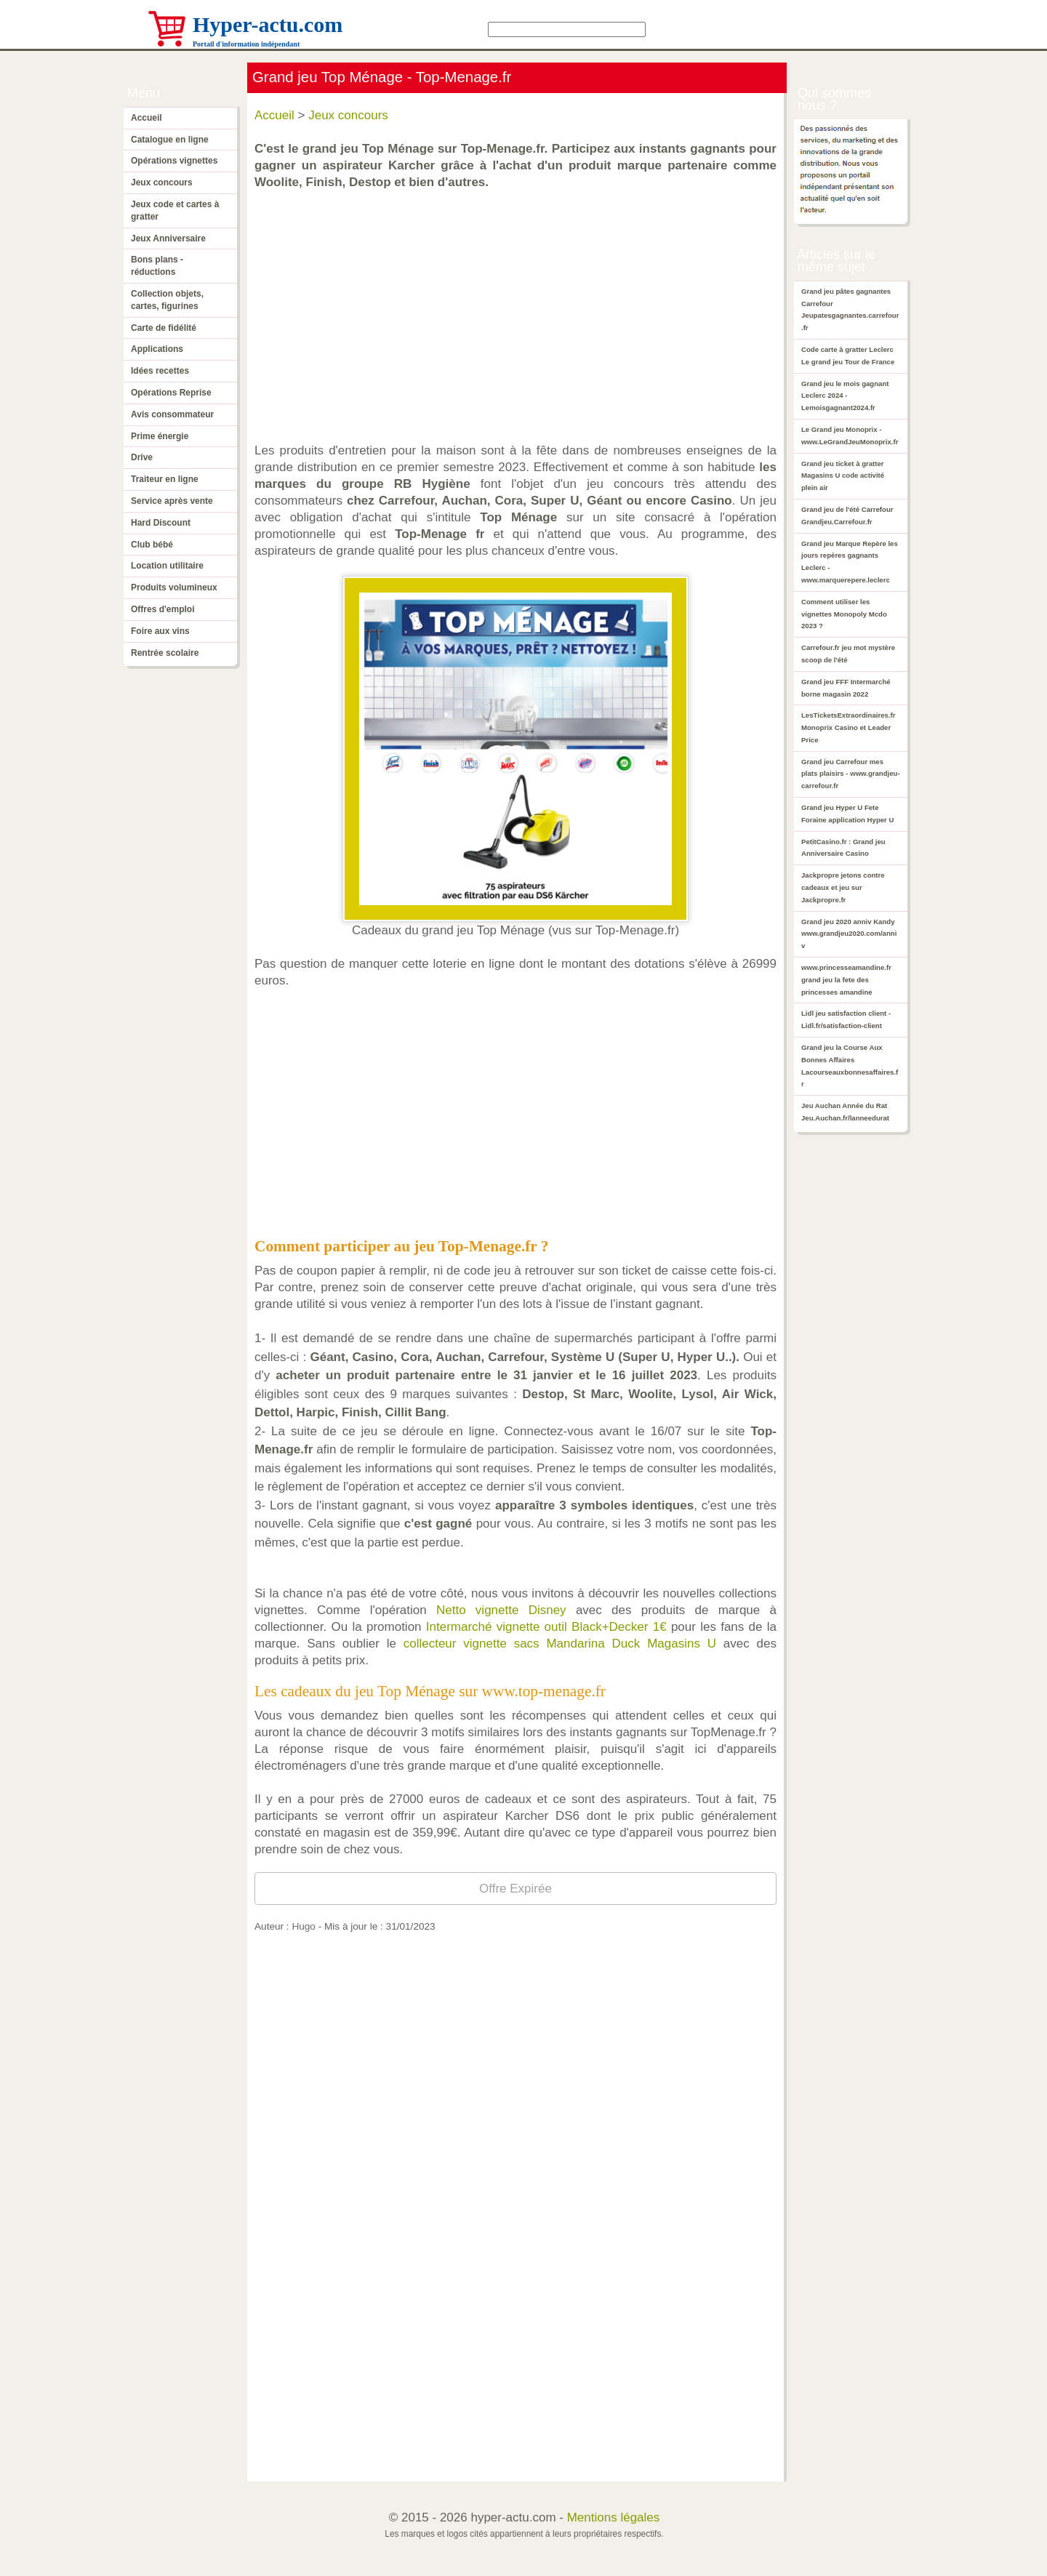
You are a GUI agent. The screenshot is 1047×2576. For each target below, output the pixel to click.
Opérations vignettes (174, 161)
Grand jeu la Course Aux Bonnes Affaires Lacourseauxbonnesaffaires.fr (849, 1065)
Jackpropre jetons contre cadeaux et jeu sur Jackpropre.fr (843, 887)
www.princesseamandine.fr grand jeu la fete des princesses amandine (846, 979)
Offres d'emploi (163, 609)
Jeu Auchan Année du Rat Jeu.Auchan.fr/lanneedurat (845, 1112)
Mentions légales (613, 2517)
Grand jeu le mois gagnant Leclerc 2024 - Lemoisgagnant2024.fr (844, 396)
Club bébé (152, 544)
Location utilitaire (167, 566)
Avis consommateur (172, 414)
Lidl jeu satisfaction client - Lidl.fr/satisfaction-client (846, 1019)
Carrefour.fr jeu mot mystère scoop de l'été (848, 653)
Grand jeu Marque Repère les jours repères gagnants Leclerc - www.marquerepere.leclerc (849, 561)
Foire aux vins (160, 631)
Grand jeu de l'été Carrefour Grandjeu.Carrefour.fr (847, 515)
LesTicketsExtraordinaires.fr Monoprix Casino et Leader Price (848, 727)
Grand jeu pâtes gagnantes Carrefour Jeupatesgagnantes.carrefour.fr (850, 309)
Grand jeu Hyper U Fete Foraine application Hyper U (847, 813)
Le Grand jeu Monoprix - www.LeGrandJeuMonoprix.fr (849, 435)
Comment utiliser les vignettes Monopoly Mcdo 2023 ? (844, 614)
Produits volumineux (174, 587)
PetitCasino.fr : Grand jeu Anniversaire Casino (843, 848)
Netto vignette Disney (501, 1610)
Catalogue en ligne (170, 140)
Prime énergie (159, 436)
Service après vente (172, 501)
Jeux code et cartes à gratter (175, 210)
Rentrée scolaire (164, 653)
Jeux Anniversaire (168, 238)
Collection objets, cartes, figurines (167, 300)
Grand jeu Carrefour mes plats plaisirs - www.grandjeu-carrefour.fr (850, 774)
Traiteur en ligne (164, 479)
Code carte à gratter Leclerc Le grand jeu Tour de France (847, 355)
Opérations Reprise (171, 393)
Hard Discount (160, 523)
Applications (157, 349)
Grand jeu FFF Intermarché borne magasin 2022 (846, 688)
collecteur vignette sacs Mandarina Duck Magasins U (560, 1643)
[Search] (567, 29)
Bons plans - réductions (157, 265)
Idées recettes (160, 371)
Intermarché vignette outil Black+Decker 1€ (546, 1627)
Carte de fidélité (163, 328)
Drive (142, 457)
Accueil (146, 118)
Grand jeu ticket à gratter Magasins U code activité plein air (842, 476)
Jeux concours (162, 182)
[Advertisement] (519, 309)
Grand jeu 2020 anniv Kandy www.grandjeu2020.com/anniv (848, 934)
